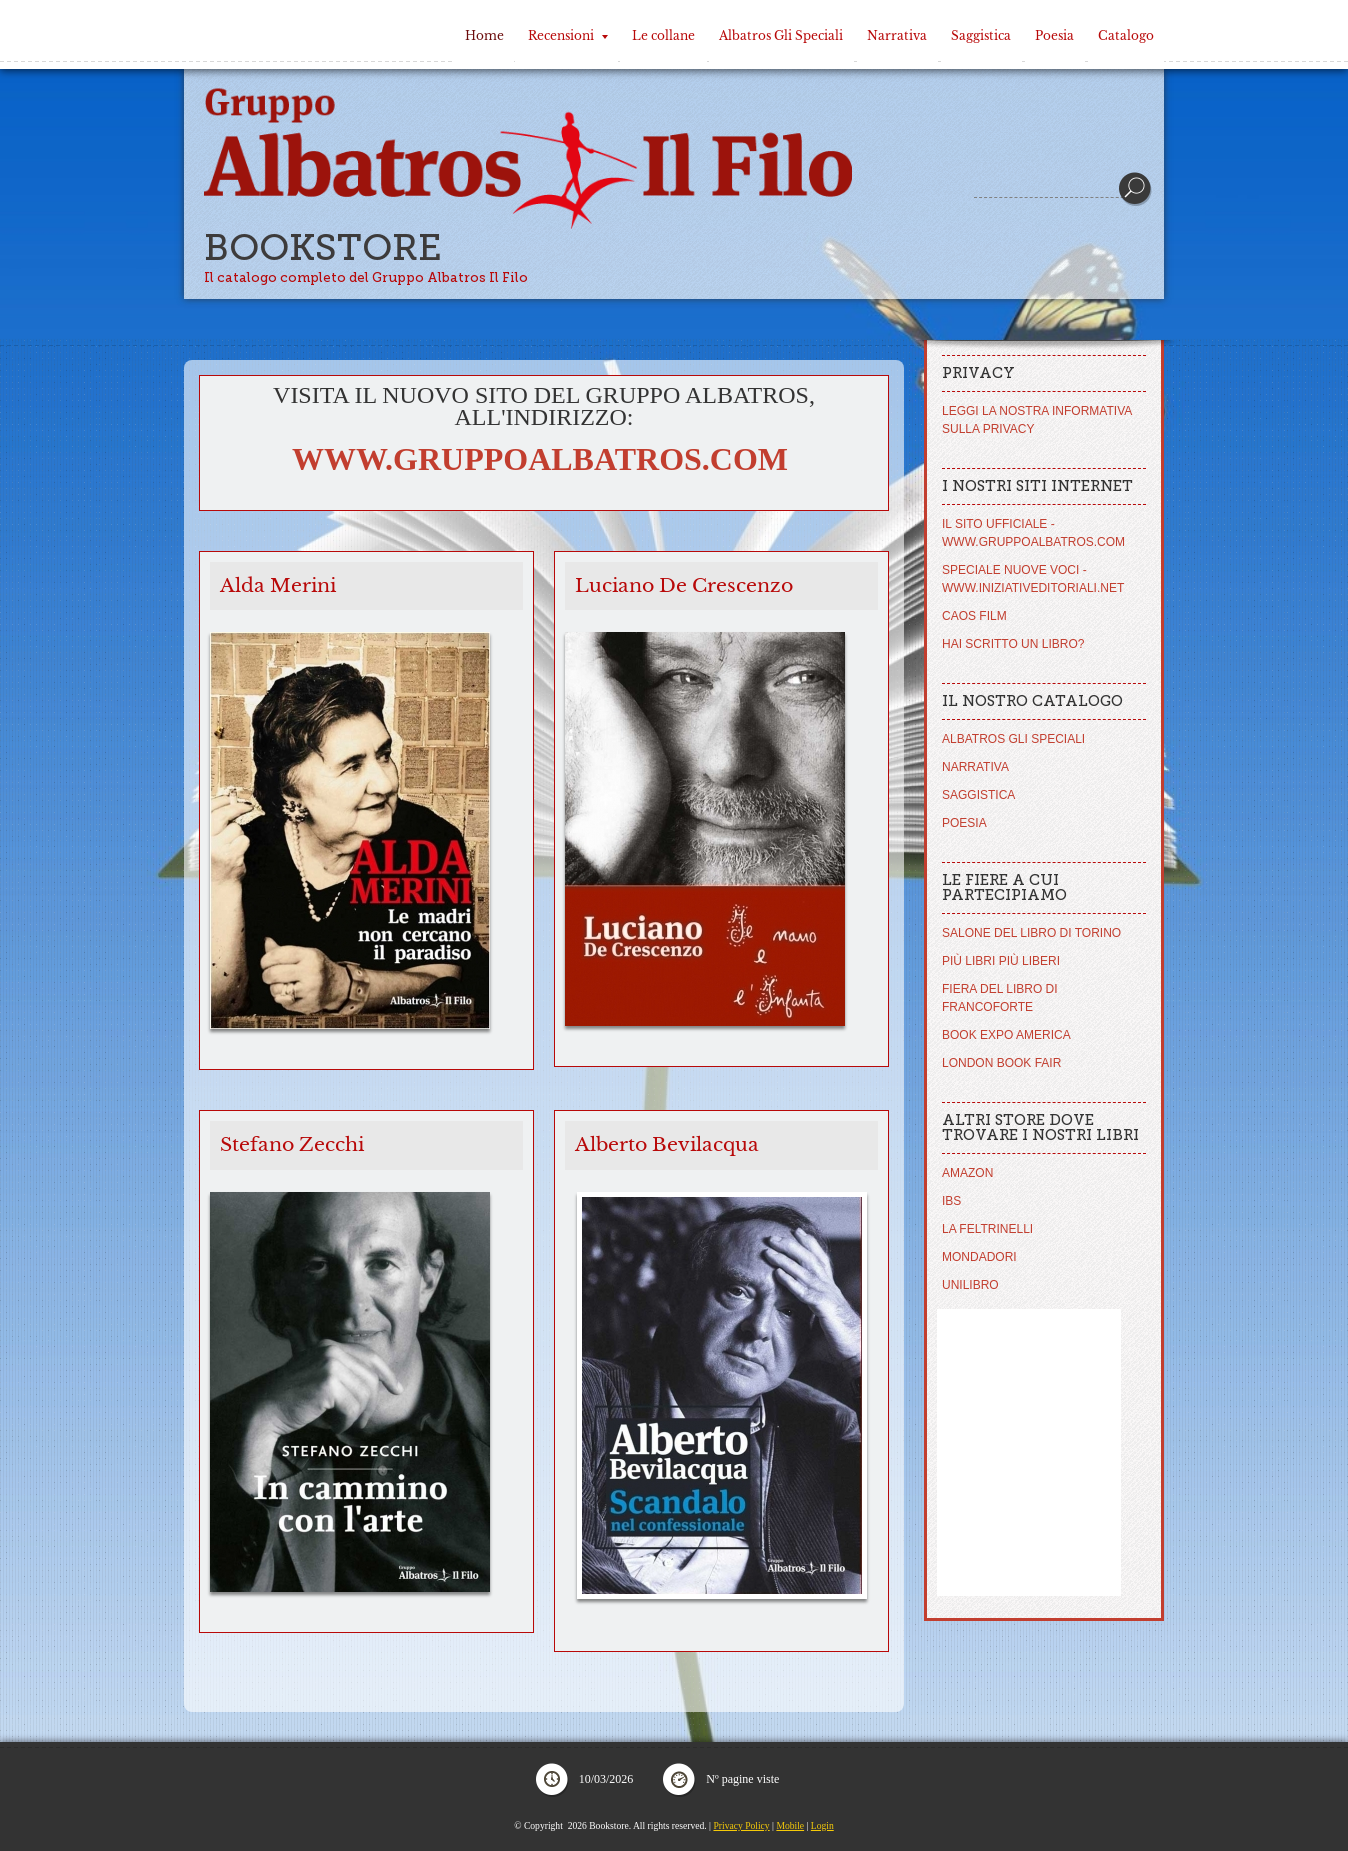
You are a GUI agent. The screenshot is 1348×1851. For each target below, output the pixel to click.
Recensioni (568, 35)
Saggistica (981, 35)
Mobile (790, 1825)
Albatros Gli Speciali (781, 35)
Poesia (1054, 35)
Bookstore (323, 247)
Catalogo (1126, 35)
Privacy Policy (741, 1825)
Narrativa (897, 35)
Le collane (663, 35)
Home (484, 35)
